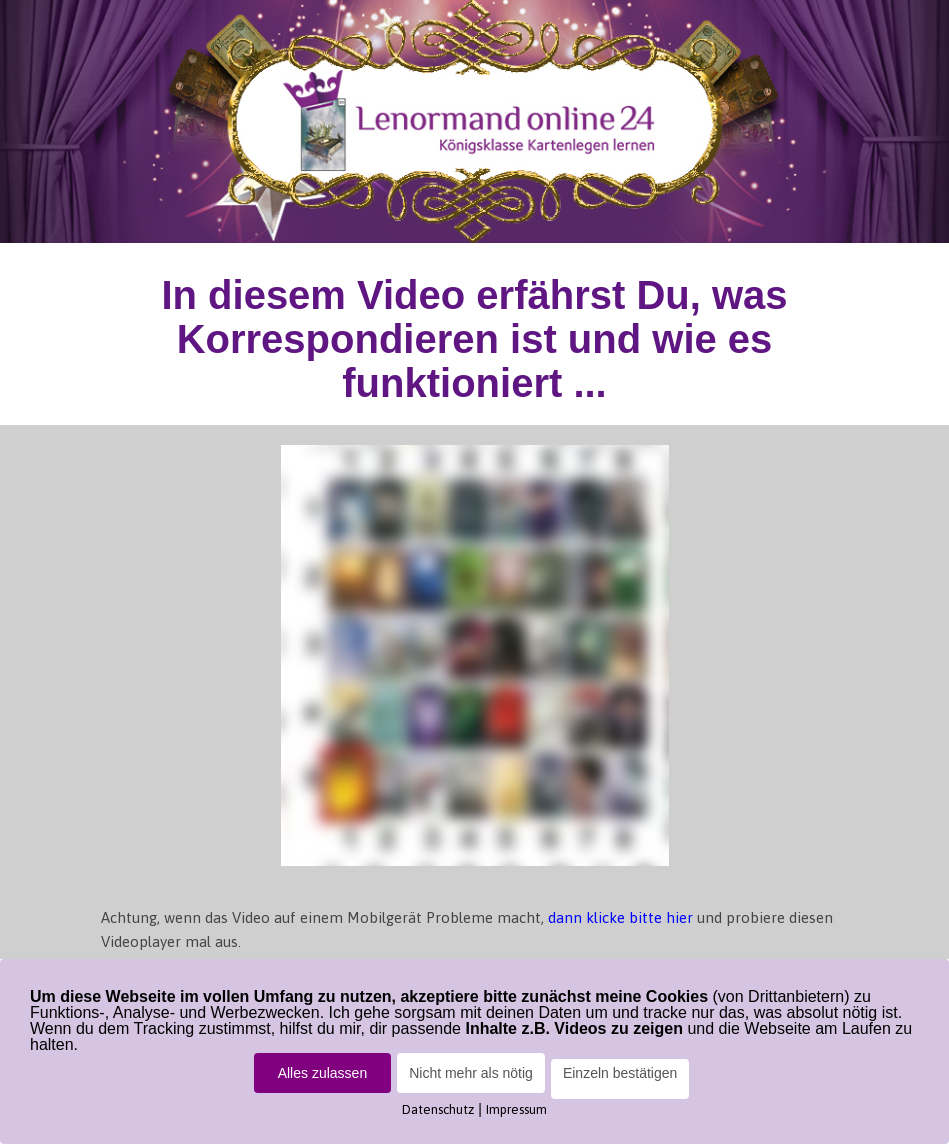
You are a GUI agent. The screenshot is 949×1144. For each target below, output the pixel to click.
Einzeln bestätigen (620, 1073)
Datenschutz (438, 1109)
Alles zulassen (323, 1073)
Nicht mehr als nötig (471, 1073)
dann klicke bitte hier (622, 917)
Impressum (516, 1109)
